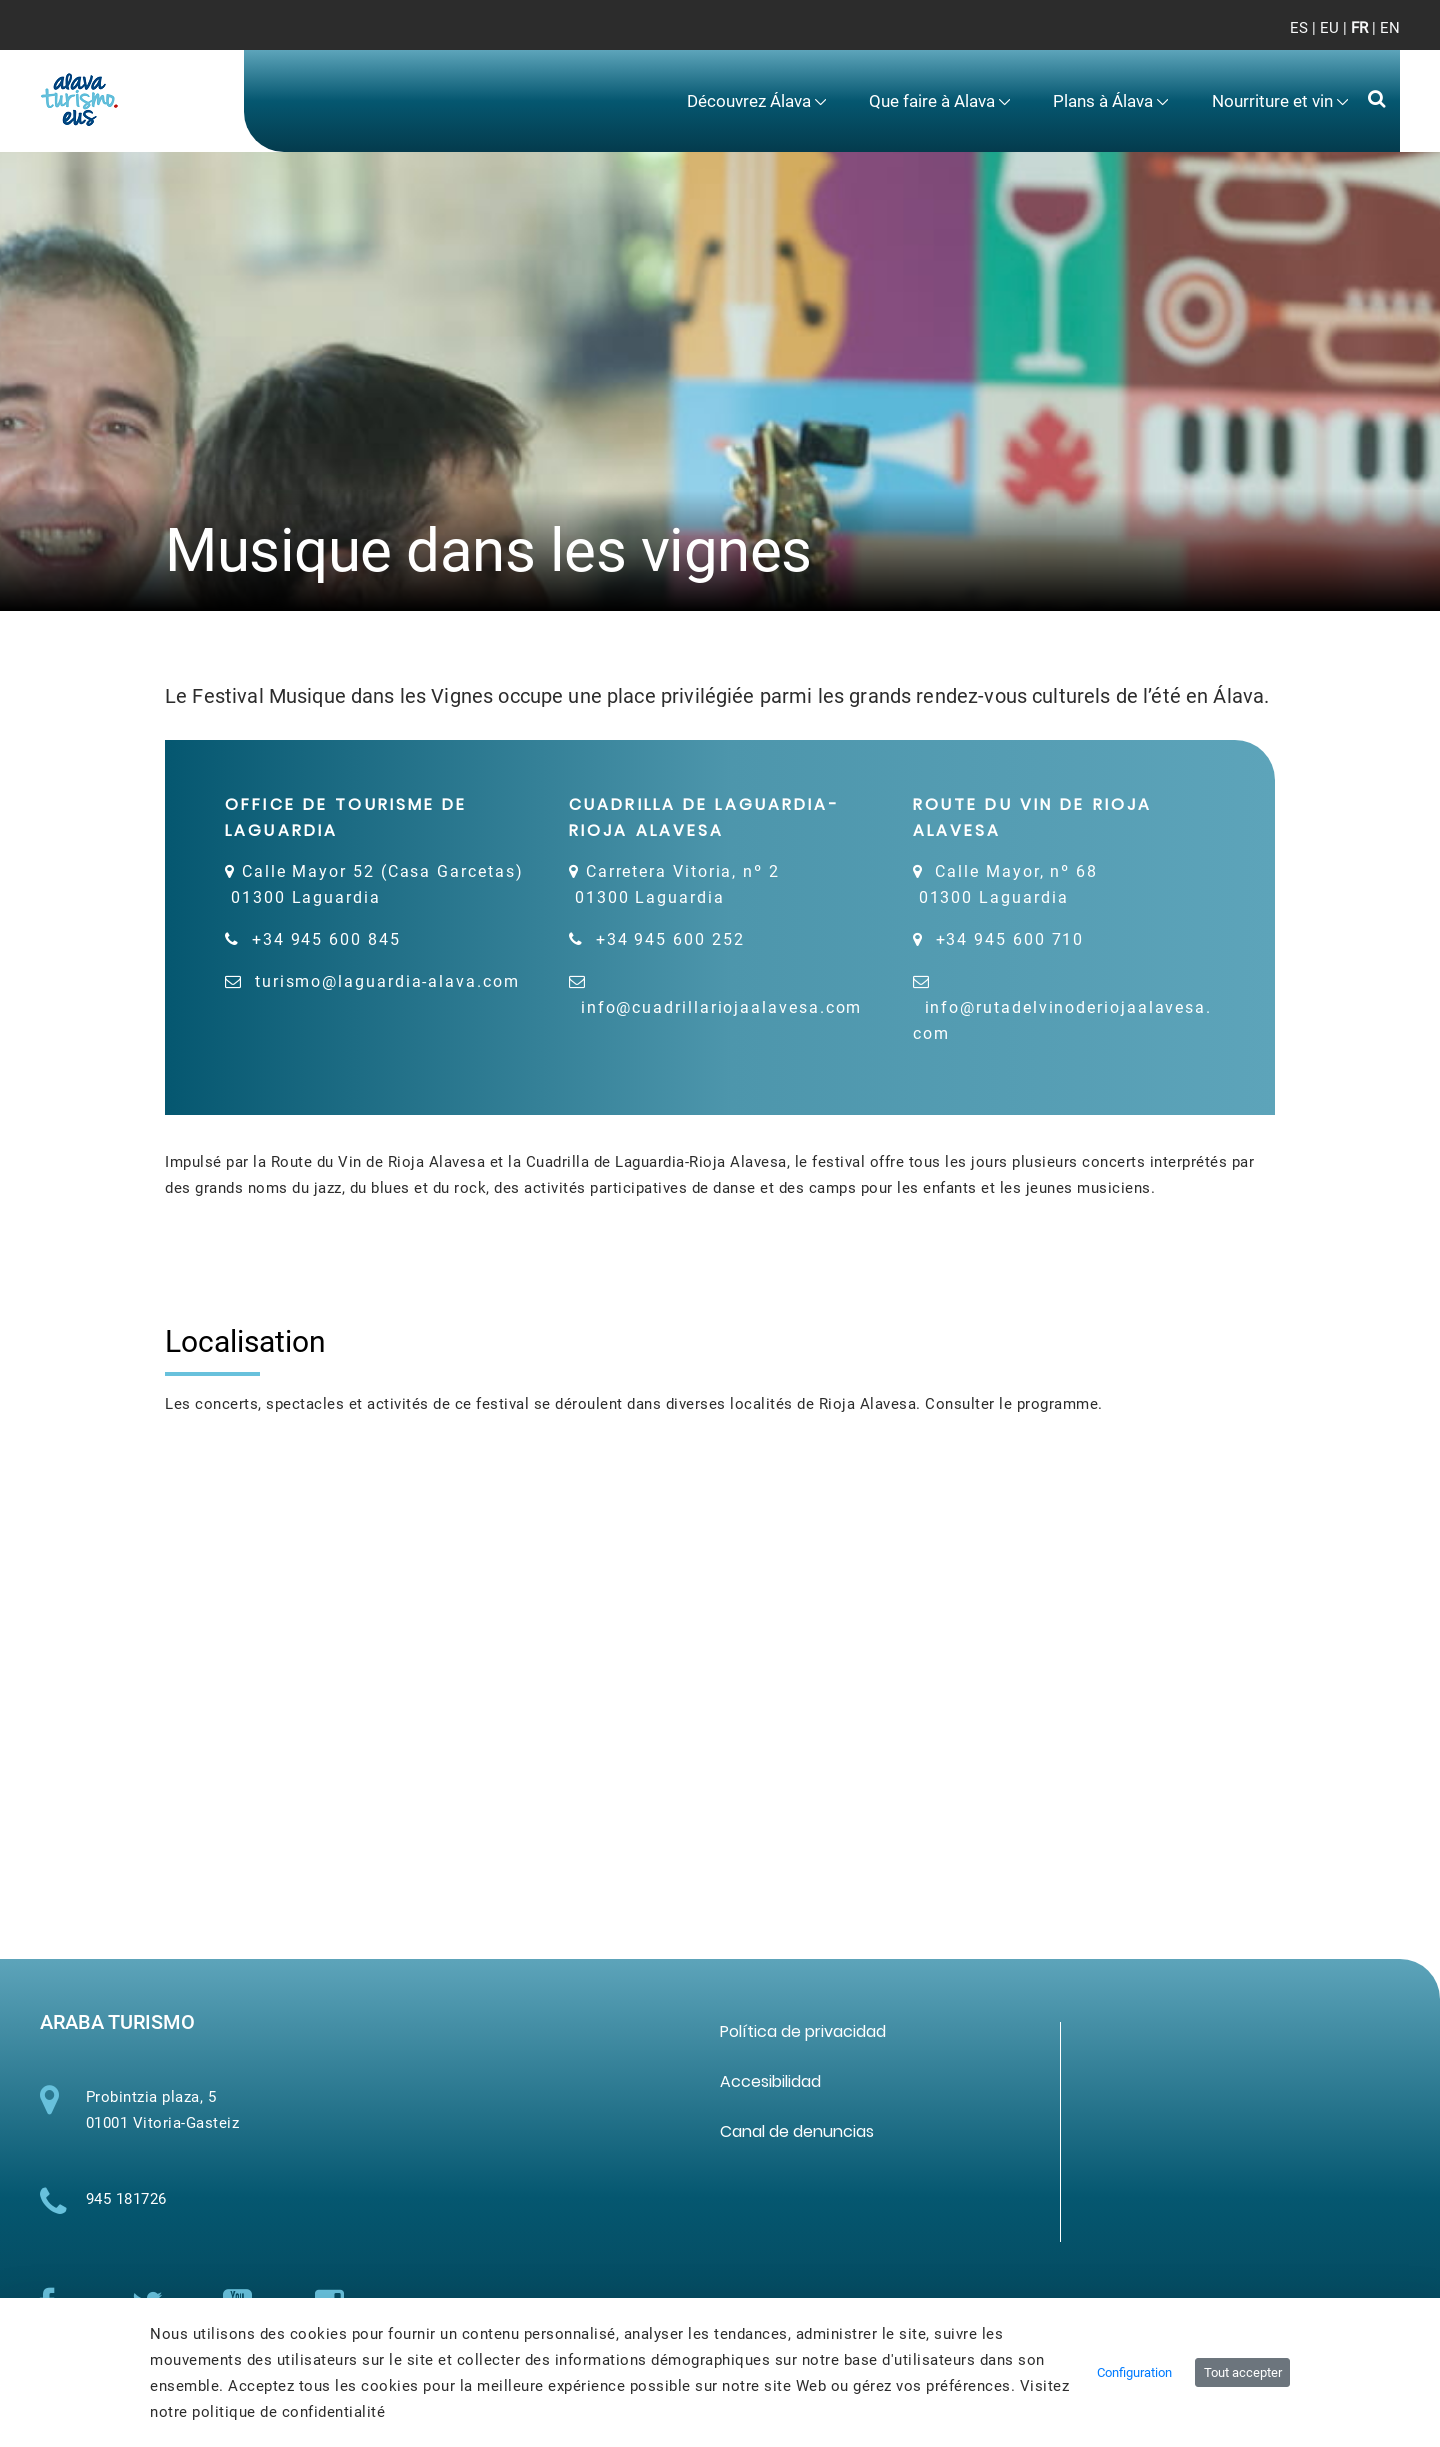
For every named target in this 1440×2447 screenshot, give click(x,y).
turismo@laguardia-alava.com (387, 981)
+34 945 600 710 (1010, 939)
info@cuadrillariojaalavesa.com (722, 1007)
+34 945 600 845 (326, 939)
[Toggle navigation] (1368, 40)
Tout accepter (1243, 2372)
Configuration (1134, 2372)
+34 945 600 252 (670, 939)
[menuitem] (757, 101)
